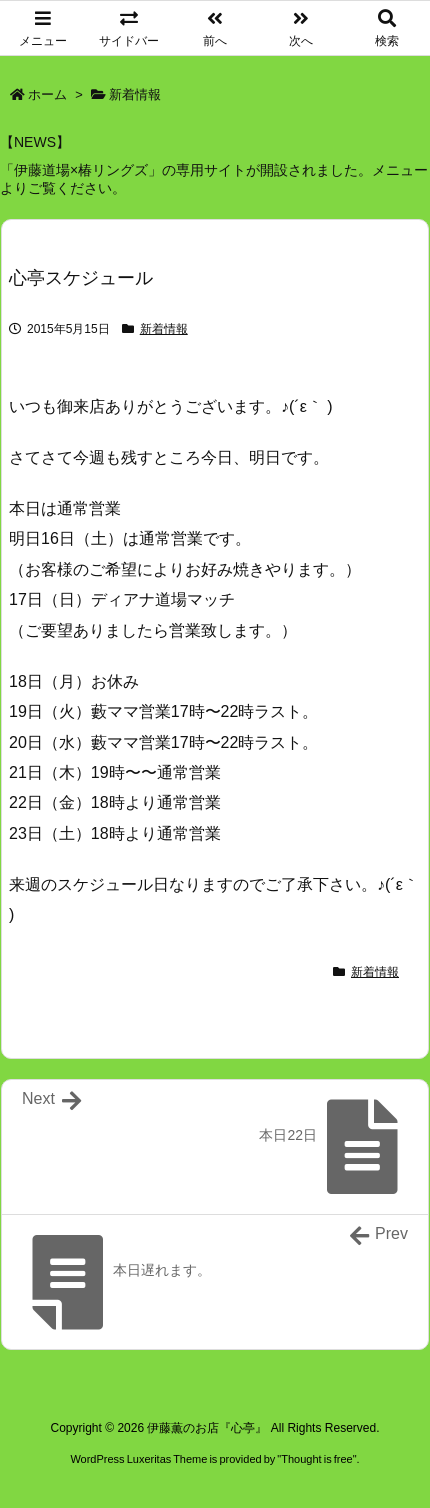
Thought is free (316, 1459)
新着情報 (135, 94)
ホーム (47, 94)
